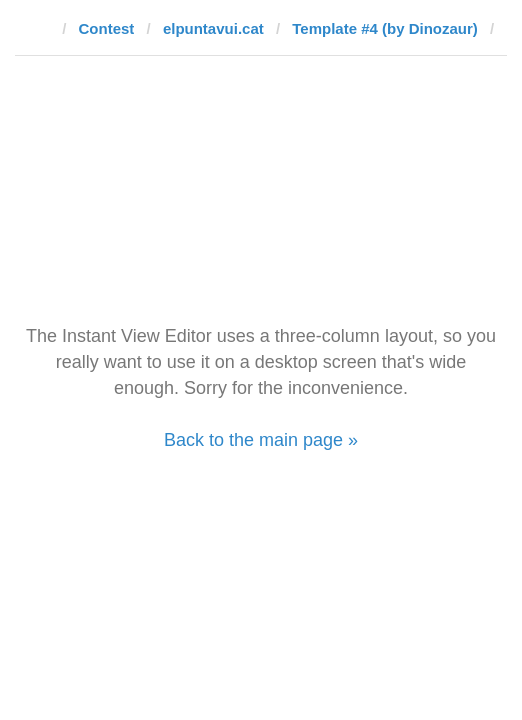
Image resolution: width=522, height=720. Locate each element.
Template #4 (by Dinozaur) (385, 28)
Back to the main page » (261, 440)
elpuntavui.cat (213, 28)
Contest (107, 28)
